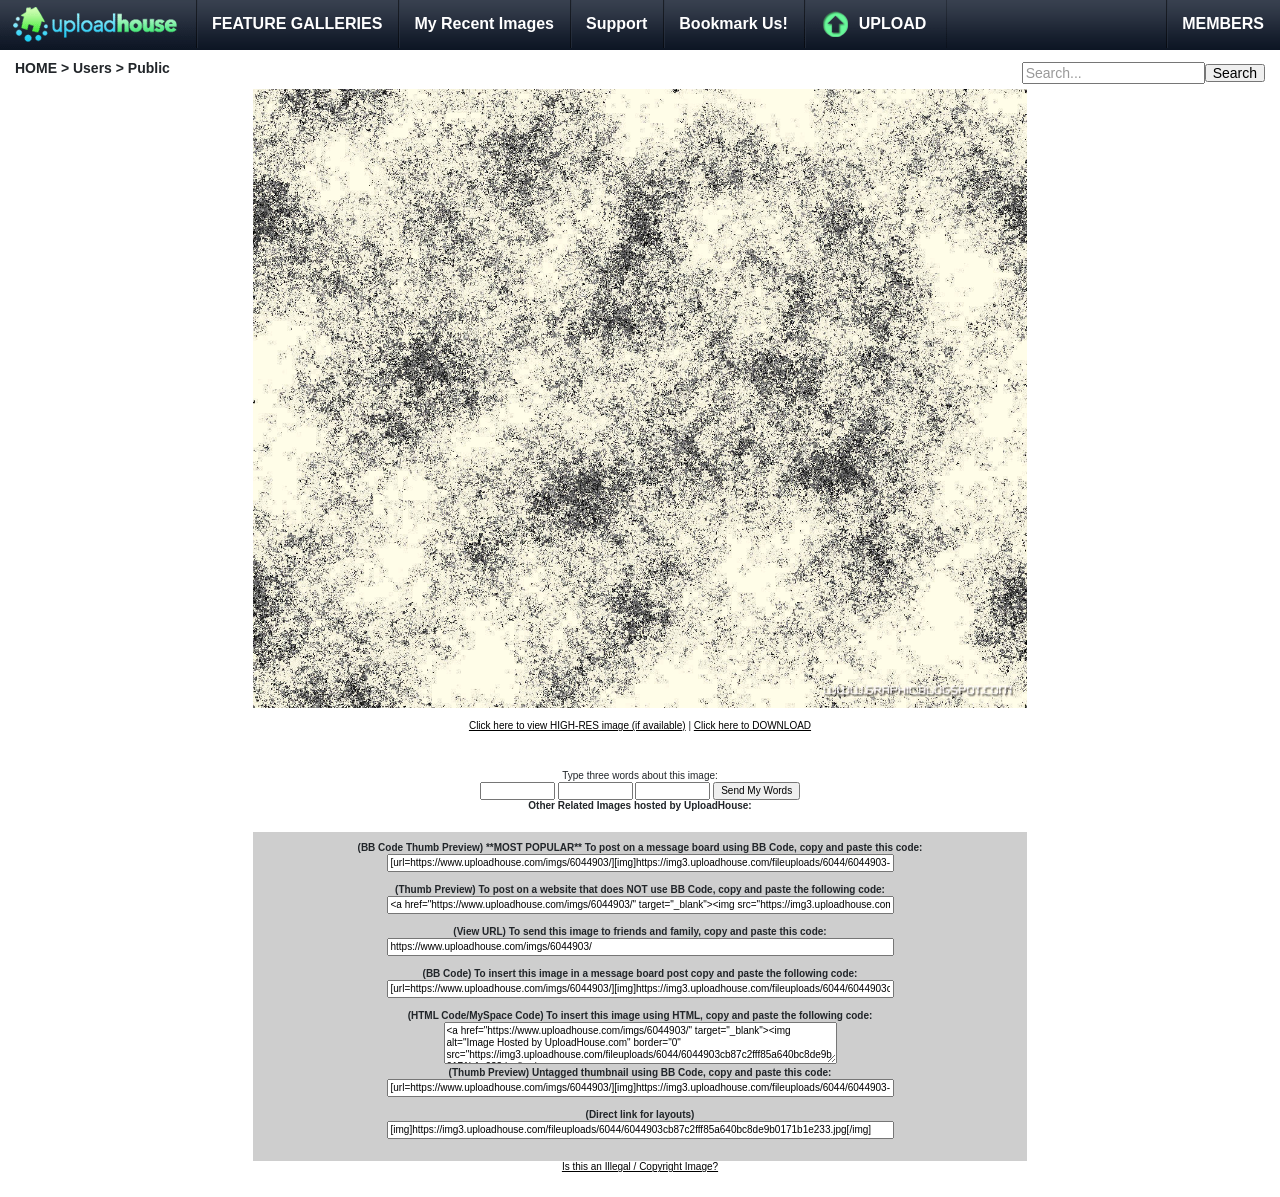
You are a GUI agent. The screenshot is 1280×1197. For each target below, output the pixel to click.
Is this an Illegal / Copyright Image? (640, 1166)
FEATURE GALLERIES (297, 23)
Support (616, 23)
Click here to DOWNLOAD (752, 725)
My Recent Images (484, 23)
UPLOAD (893, 23)
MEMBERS (1223, 23)
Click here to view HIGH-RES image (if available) (577, 725)
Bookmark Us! (733, 23)
